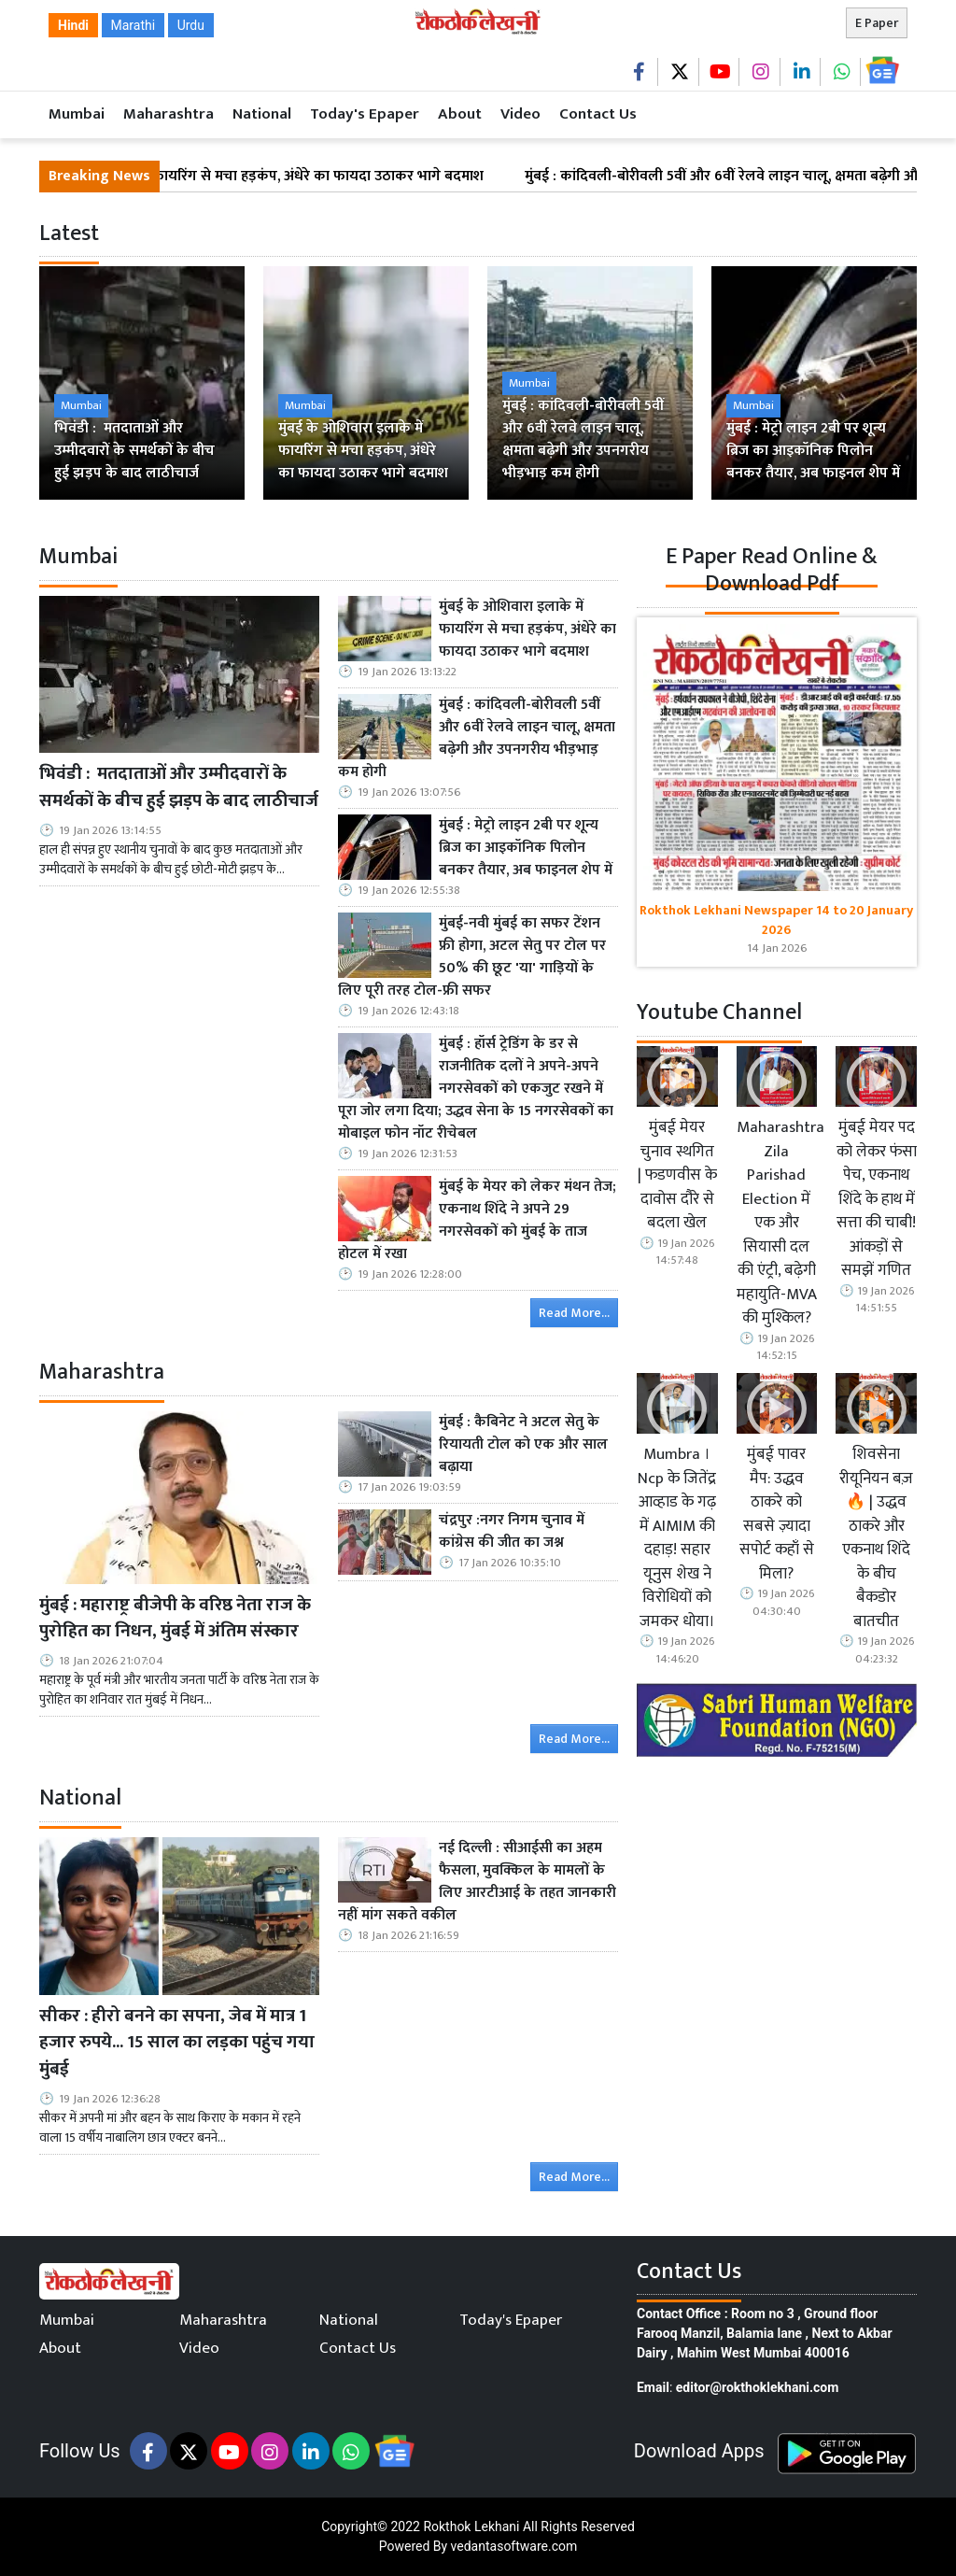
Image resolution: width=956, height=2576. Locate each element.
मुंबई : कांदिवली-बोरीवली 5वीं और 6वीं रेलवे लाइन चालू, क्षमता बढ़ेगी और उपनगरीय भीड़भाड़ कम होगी (476, 739)
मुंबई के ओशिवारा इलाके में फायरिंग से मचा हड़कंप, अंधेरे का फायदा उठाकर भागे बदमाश (257, 176)
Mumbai (77, 114)
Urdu (190, 25)
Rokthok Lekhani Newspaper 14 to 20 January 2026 (776, 920)
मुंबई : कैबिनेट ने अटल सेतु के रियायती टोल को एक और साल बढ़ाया (523, 1445)
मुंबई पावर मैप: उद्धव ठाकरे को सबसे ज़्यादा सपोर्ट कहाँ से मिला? (776, 1514)
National (261, 114)
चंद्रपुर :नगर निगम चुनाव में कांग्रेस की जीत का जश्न (511, 1531)
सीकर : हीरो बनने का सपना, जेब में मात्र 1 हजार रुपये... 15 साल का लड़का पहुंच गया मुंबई (177, 2043)
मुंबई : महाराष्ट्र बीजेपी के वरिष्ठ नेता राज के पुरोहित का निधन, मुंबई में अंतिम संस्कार (175, 1619)
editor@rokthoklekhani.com (757, 2387)
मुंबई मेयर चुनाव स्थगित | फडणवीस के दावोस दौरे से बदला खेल (677, 1176)
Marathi (133, 25)
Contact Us (598, 114)
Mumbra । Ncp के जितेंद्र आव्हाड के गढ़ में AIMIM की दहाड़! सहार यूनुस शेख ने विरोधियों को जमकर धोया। (677, 1538)
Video (520, 114)
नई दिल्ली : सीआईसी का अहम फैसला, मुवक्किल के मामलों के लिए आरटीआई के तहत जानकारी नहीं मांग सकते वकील (477, 1882)
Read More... (574, 1312)
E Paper (876, 23)
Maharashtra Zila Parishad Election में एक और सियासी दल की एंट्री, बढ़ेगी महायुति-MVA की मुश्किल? (777, 1223)
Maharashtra (168, 114)
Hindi (73, 25)
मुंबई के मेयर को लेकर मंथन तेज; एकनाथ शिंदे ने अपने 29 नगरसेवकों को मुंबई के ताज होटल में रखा (477, 1221)
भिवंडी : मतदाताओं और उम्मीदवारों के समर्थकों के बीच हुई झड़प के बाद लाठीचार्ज (178, 787)
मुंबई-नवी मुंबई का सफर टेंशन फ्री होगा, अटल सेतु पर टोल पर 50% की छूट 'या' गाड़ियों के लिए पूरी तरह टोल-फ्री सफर (472, 957)
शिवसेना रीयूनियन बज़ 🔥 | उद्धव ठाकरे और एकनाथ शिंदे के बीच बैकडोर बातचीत (876, 1538)
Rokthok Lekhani (471, 2526)
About (460, 114)
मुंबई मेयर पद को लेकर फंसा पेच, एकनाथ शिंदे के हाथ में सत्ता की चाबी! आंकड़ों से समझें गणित (876, 1199)
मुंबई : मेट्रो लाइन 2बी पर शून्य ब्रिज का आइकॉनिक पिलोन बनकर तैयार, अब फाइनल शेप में (525, 848)
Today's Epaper (364, 114)
